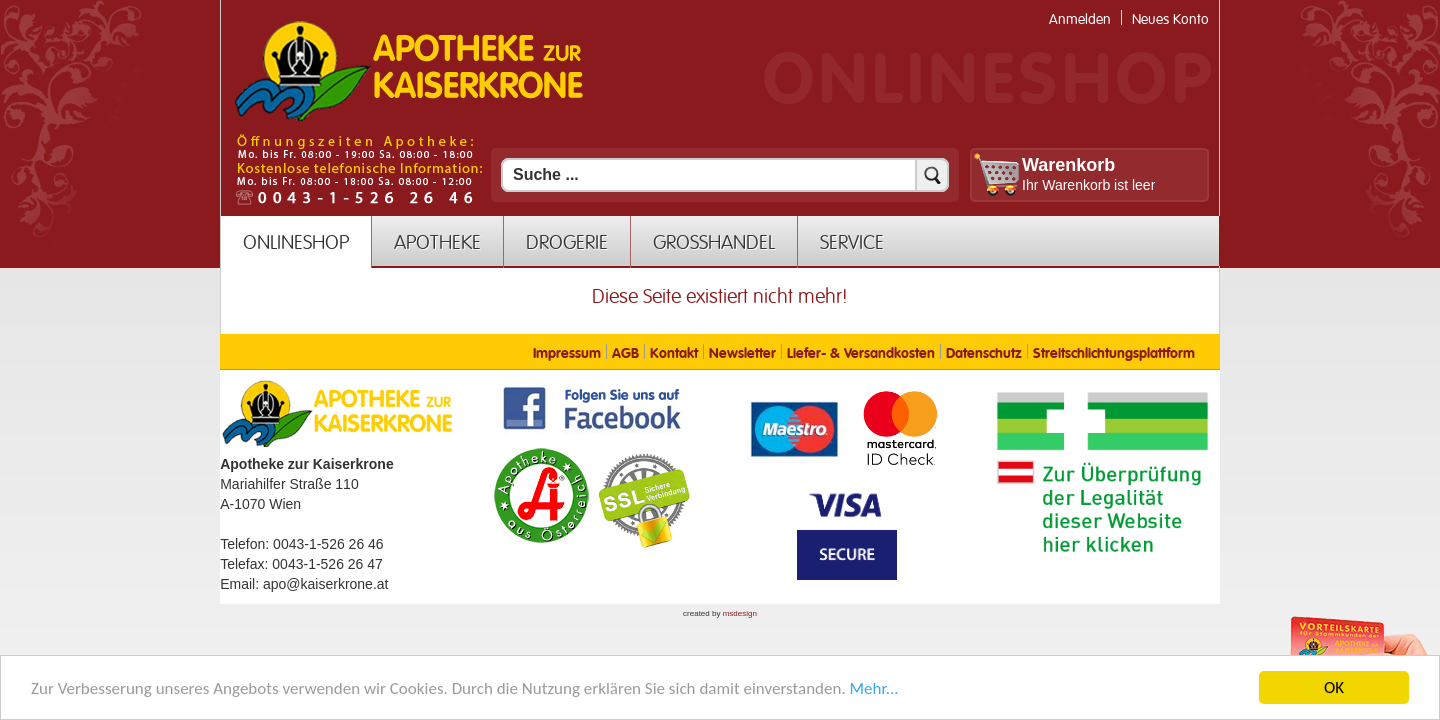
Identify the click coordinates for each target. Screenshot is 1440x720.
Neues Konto (1170, 19)
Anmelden (1080, 19)
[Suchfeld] (725, 175)
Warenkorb (1068, 165)
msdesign (740, 613)
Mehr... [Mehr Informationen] (874, 689)
